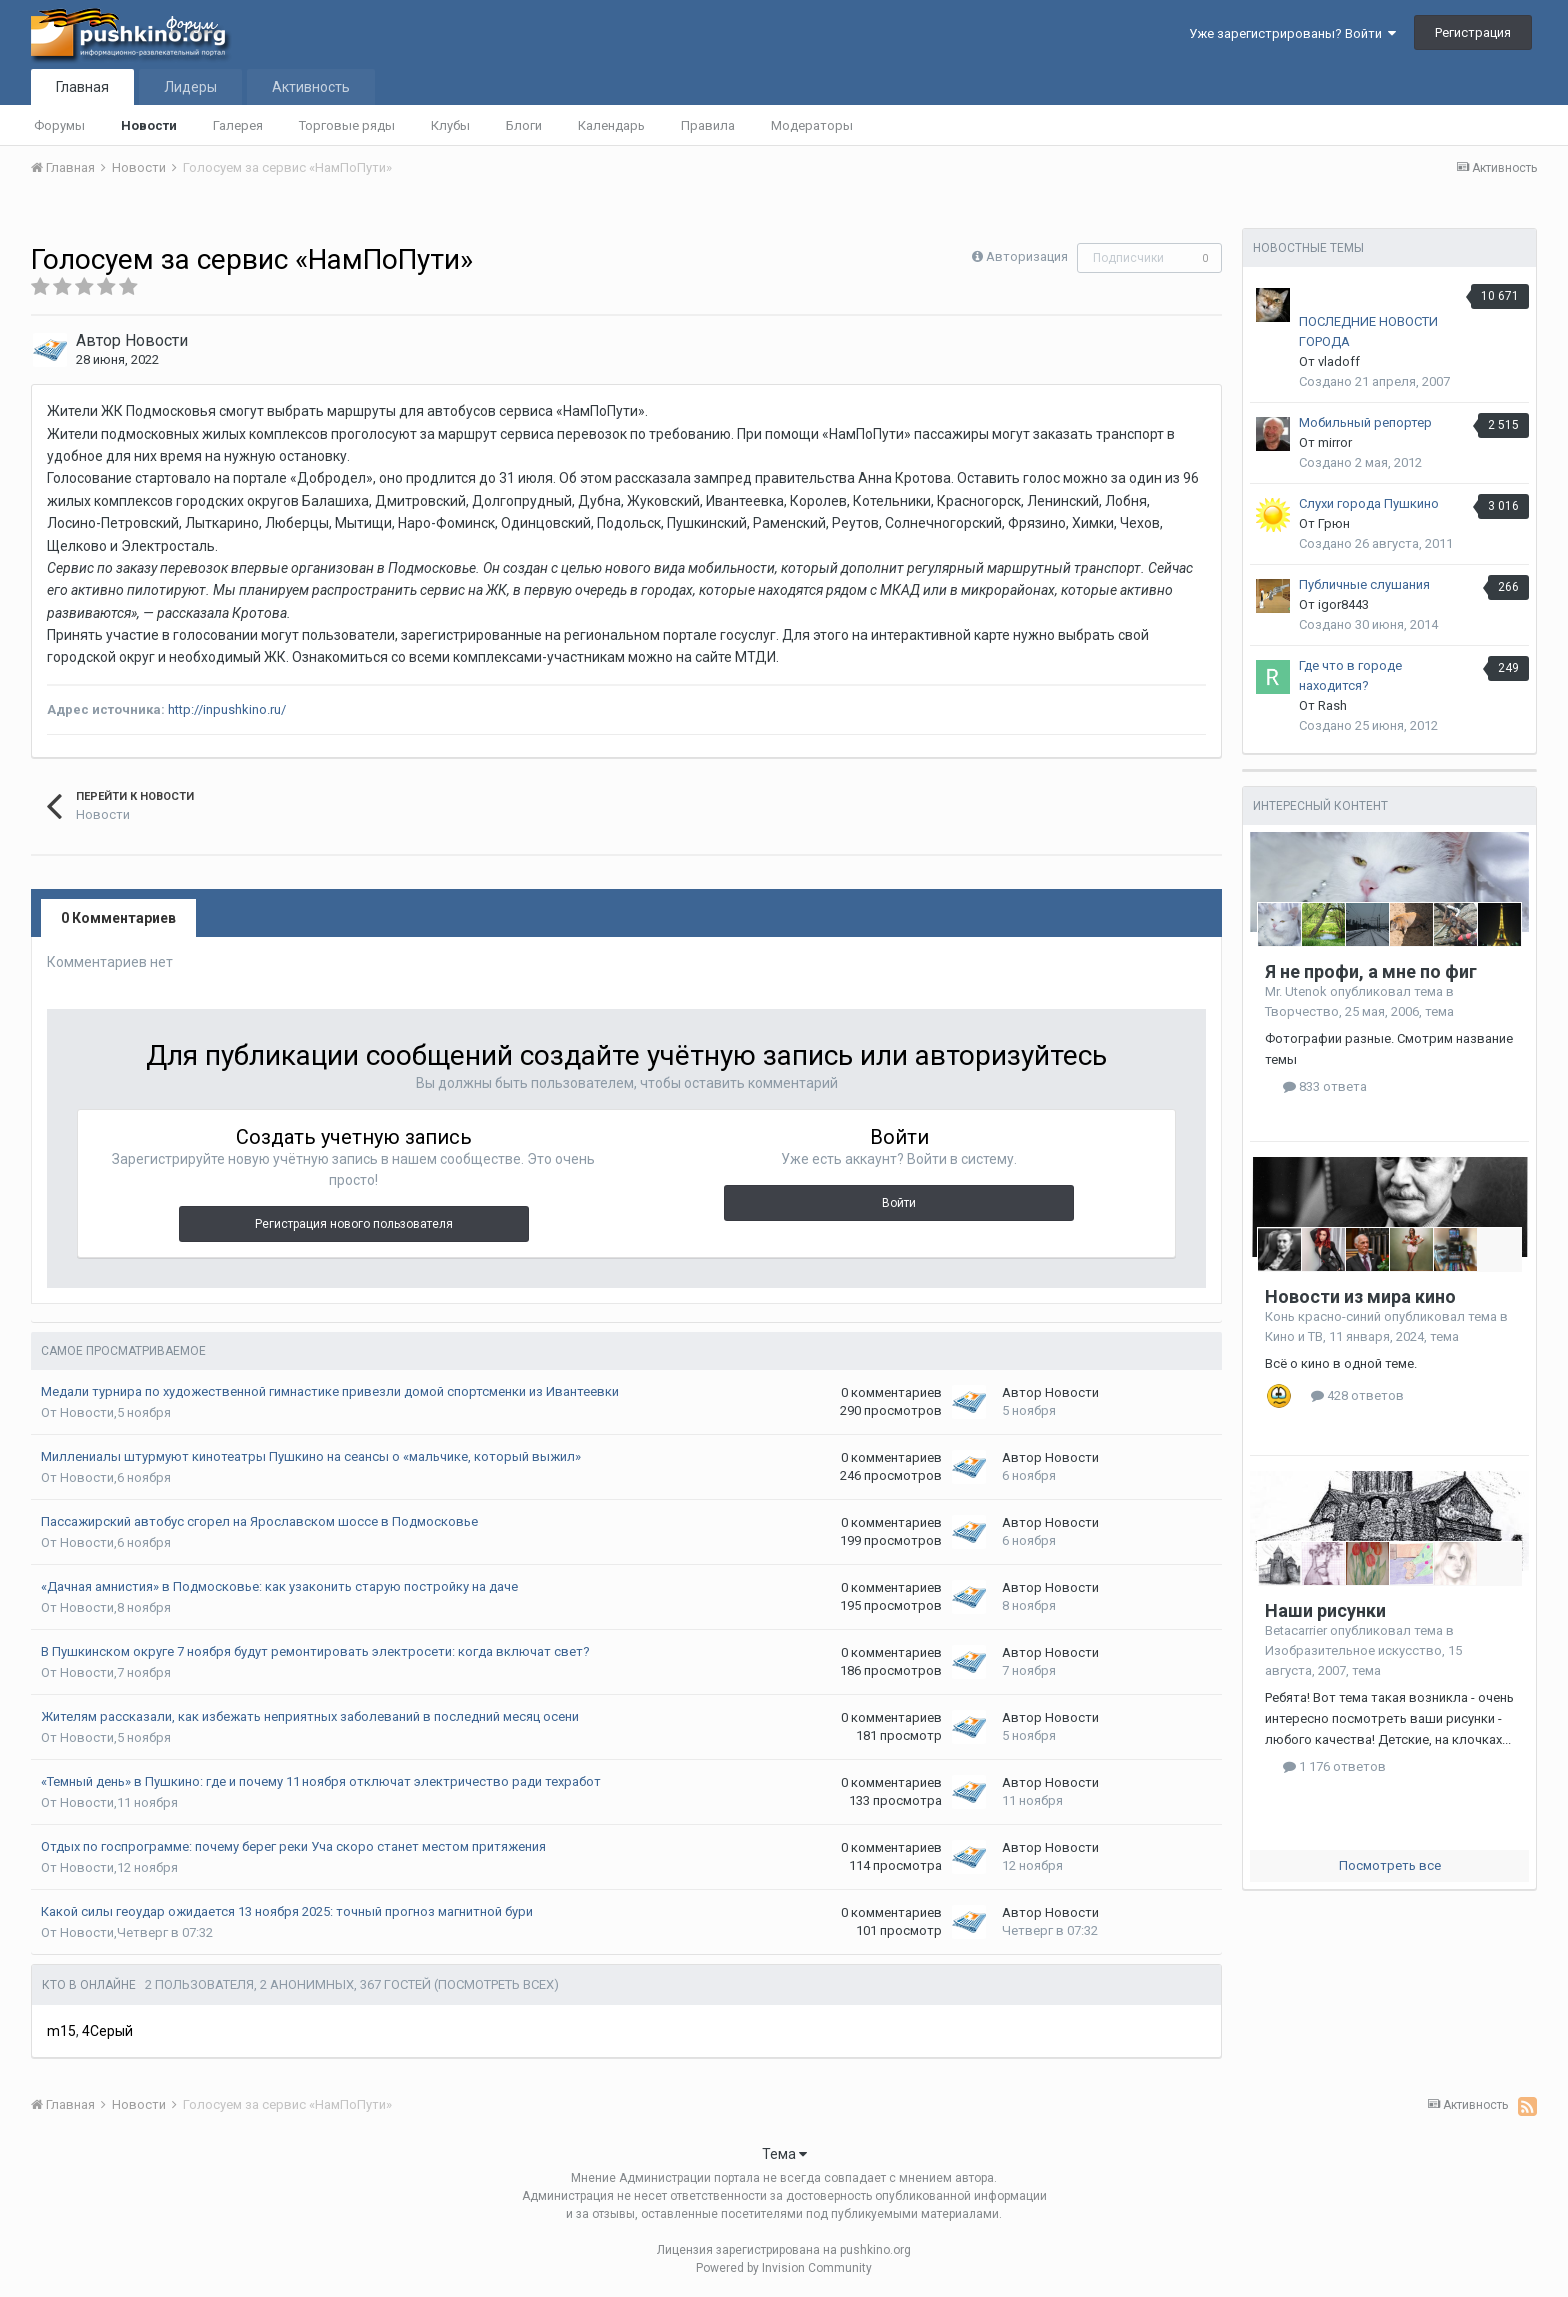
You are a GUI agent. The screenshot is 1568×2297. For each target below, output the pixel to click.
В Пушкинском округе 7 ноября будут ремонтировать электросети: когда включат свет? (315, 1651)
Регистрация (1473, 32)
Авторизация (1027, 256)
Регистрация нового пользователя (354, 1224)
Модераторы (812, 125)
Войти (899, 1203)
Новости (149, 125)
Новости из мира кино (1360, 1296)
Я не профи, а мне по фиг (1371, 971)
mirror (1335, 442)
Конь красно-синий (1323, 1316)
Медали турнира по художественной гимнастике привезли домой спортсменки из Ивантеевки (330, 1391)
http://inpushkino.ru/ (227, 709)
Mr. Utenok (1296, 991)
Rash (1332, 705)
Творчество (1302, 1011)
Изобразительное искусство (1353, 1650)
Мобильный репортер (1365, 422)
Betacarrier (1296, 1630)
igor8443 (1343, 604)
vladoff (1339, 361)
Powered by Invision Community (784, 2268)
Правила (708, 125)
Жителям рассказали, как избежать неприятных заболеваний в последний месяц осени (310, 1716)
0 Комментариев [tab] (118, 918)
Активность (311, 87)
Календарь (611, 125)
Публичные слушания (1364, 584)
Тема (784, 2154)
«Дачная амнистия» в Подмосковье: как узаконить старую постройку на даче (279, 1586)
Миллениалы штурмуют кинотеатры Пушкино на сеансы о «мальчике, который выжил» (311, 1456)
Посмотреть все (1390, 1865)
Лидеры (190, 87)
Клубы (450, 125)
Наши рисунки (1325, 1610)
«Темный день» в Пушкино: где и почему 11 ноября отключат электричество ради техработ (321, 1781)
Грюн (1334, 523)
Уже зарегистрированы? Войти (1292, 33)
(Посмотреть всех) (496, 1984)
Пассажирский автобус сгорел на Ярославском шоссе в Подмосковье (259, 1521)
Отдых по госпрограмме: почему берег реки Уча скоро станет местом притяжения (293, 1846)
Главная (82, 87)
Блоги (524, 125)
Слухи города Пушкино (1369, 503)
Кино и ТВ (1294, 1336)
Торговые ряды (347, 125)
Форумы (59, 125)
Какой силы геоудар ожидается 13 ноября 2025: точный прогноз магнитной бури (287, 1911)
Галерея (238, 125)
